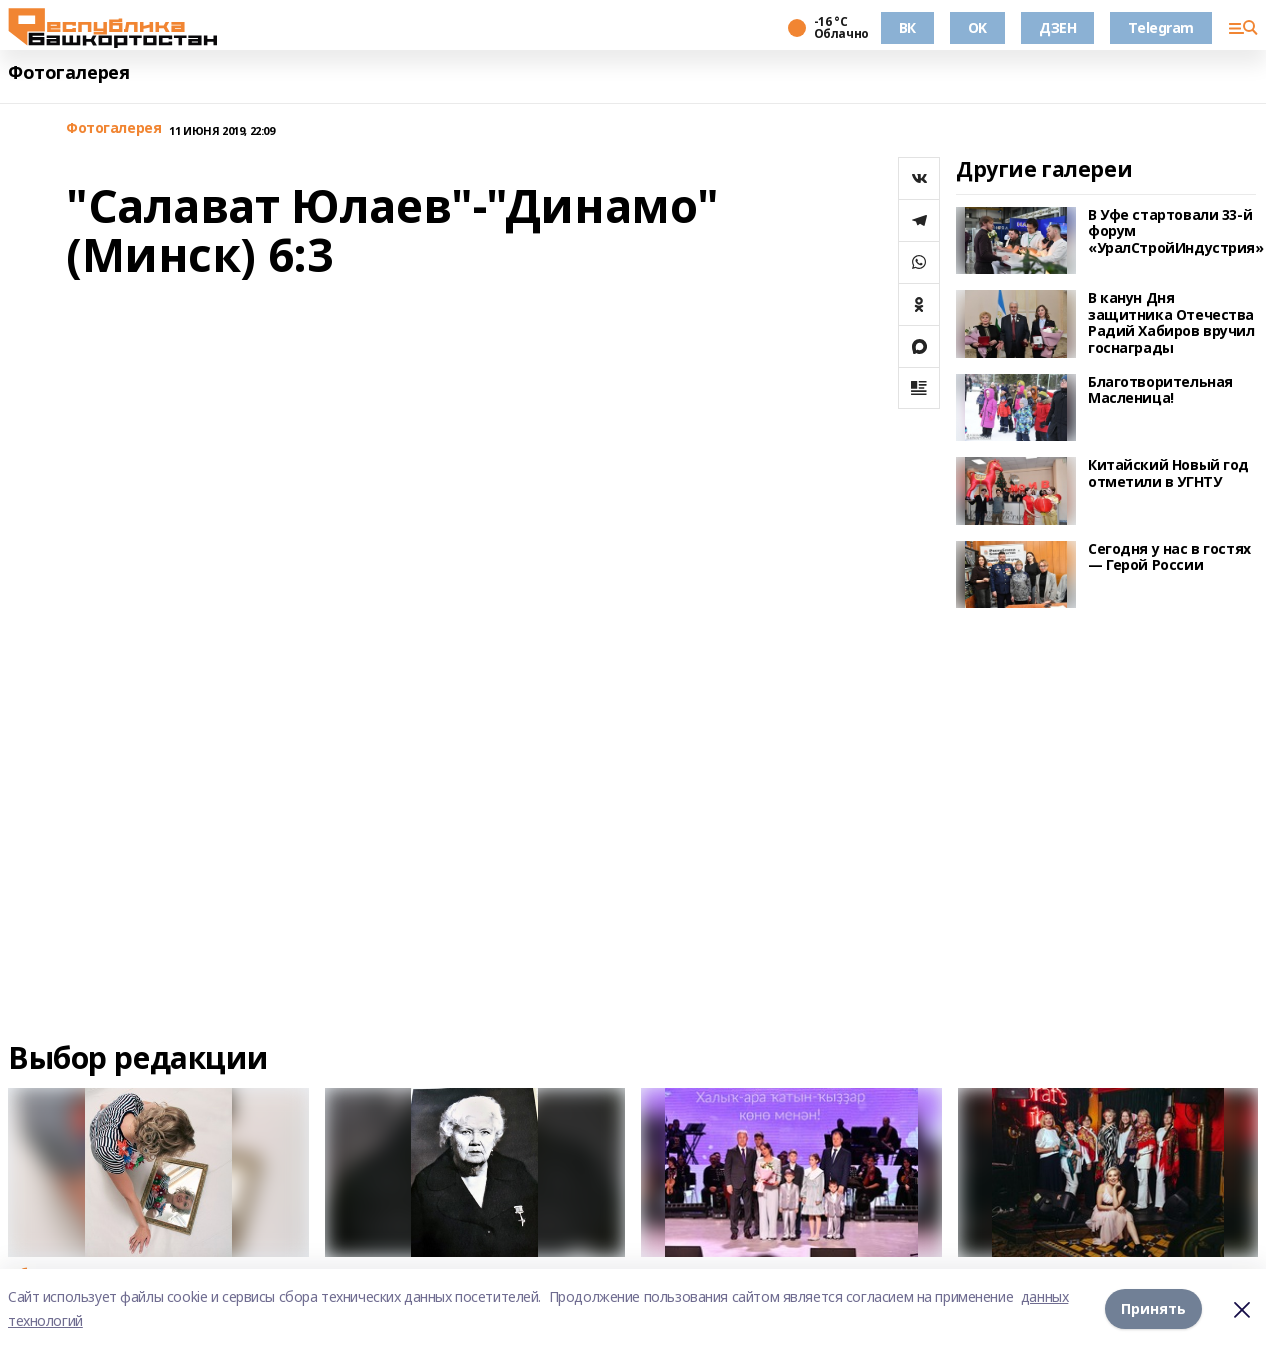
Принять (1153, 1308)
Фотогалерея (68, 72)
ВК (907, 27)
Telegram (1161, 27)
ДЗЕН (1057, 27)
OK (977, 27)
